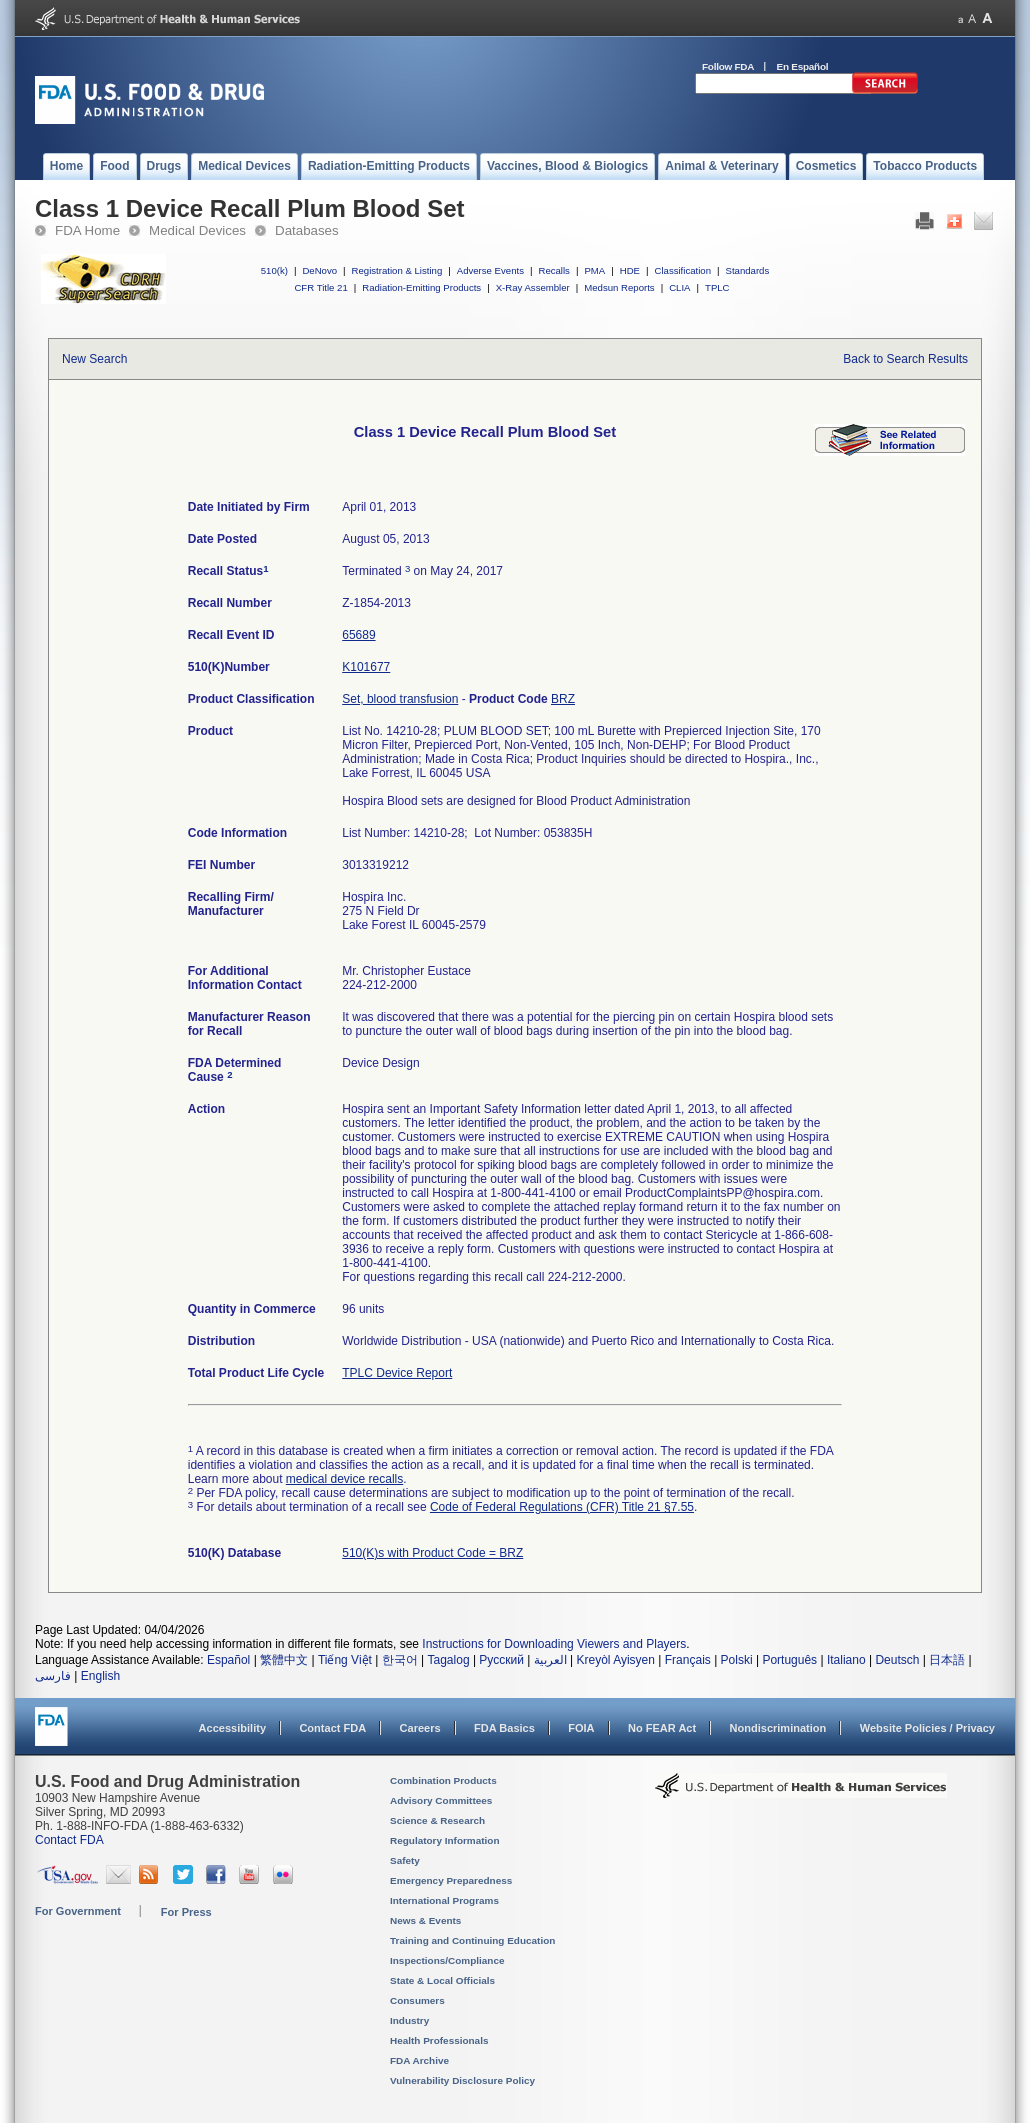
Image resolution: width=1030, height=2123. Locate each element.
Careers (420, 1728)
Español (228, 1660)
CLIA (679, 287)
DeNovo (319, 270)
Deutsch (897, 1660)
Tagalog (449, 1660)
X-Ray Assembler (533, 287)
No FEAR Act (662, 1728)
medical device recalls (344, 1479)
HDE (630, 270)
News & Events (425, 1920)
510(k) (274, 270)
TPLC (717, 287)
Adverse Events (490, 270)
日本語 (947, 1660)
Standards (748, 270)
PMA (594, 270)
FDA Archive (419, 2060)
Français (688, 1660)
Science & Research (437, 1820)
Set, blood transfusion (400, 699)
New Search (94, 359)
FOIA (581, 1728)
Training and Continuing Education (472, 1940)
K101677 (366, 667)
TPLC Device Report (397, 1373)
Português (789, 1660)
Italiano (846, 1660)
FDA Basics (504, 1728)
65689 (358, 635)
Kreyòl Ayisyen (615, 1660)
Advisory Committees (441, 1800)
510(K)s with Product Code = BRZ (432, 1553)
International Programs (444, 1900)
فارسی (53, 1676)
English (100, 1676)
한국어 (400, 1660)
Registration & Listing (397, 270)
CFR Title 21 (320, 287)
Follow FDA (728, 66)
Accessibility (232, 1728)
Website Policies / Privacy (927, 1728)
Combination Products (443, 1780)
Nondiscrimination (778, 1728)
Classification (682, 270)
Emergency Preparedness (451, 1880)
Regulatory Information (445, 1840)
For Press (186, 1912)
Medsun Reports (619, 287)
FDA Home (87, 230)
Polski (737, 1660)
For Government (78, 1911)
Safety (405, 1860)
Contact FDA (332, 1728)
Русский (501, 1660)
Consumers (417, 2000)
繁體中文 (284, 1660)
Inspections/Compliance (447, 1960)
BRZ (563, 699)
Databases (307, 230)
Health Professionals (439, 2040)
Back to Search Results (905, 359)
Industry (409, 2020)
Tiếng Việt (345, 1660)
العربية (550, 1660)
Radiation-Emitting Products (421, 287)
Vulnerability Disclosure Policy (462, 2080)
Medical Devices (197, 230)
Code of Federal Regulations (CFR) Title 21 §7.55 (562, 1507)
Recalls (553, 270)
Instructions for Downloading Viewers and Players (554, 1644)
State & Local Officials (442, 1980)
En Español (803, 66)
